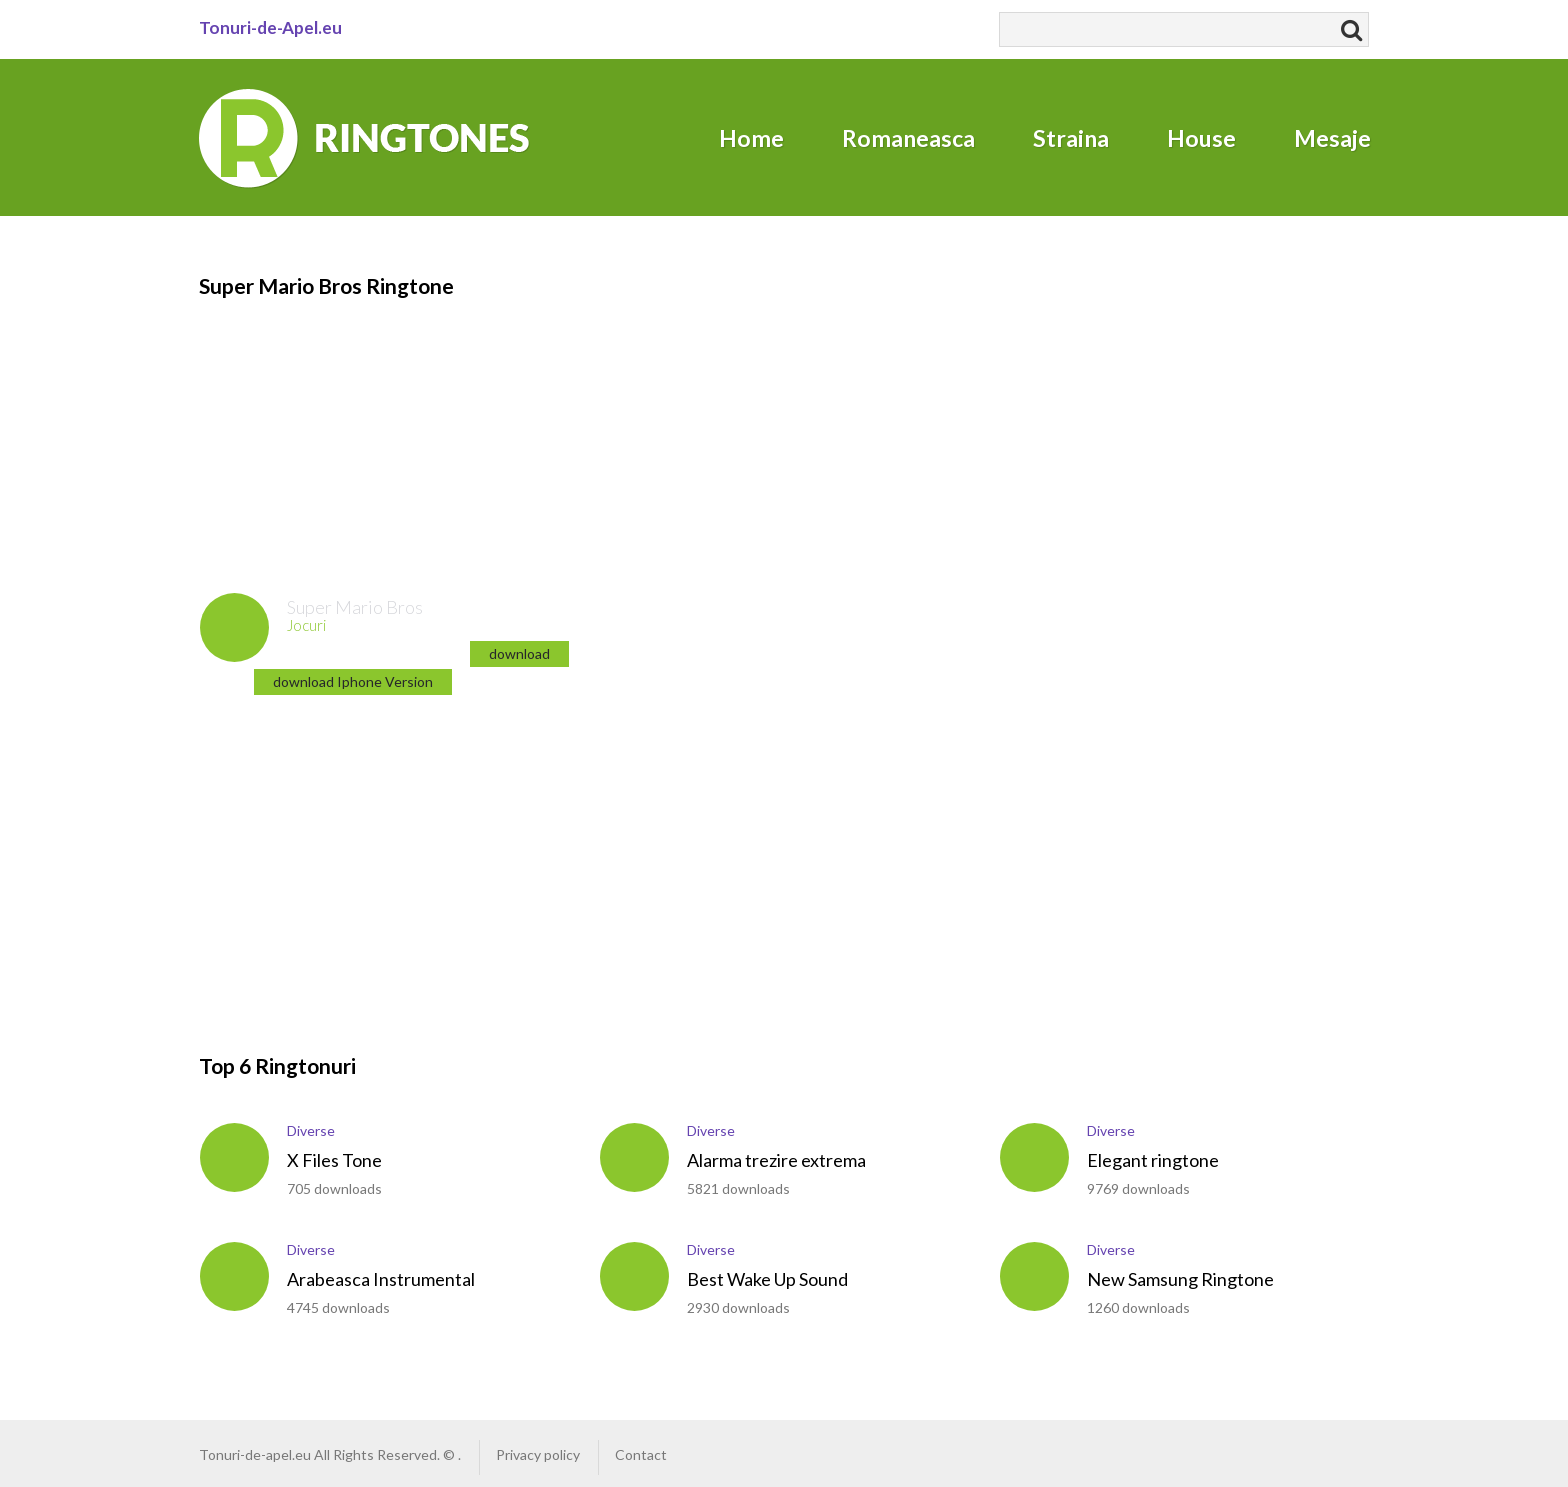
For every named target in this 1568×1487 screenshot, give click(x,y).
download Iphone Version (353, 681)
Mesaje (1332, 138)
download (519, 653)
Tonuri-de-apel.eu (255, 1454)
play (234, 627)
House (1201, 138)
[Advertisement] (319, 426)
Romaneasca (908, 138)
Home (751, 138)
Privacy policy (538, 1454)
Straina (1071, 138)
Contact (641, 1454)
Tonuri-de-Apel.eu (270, 27)
